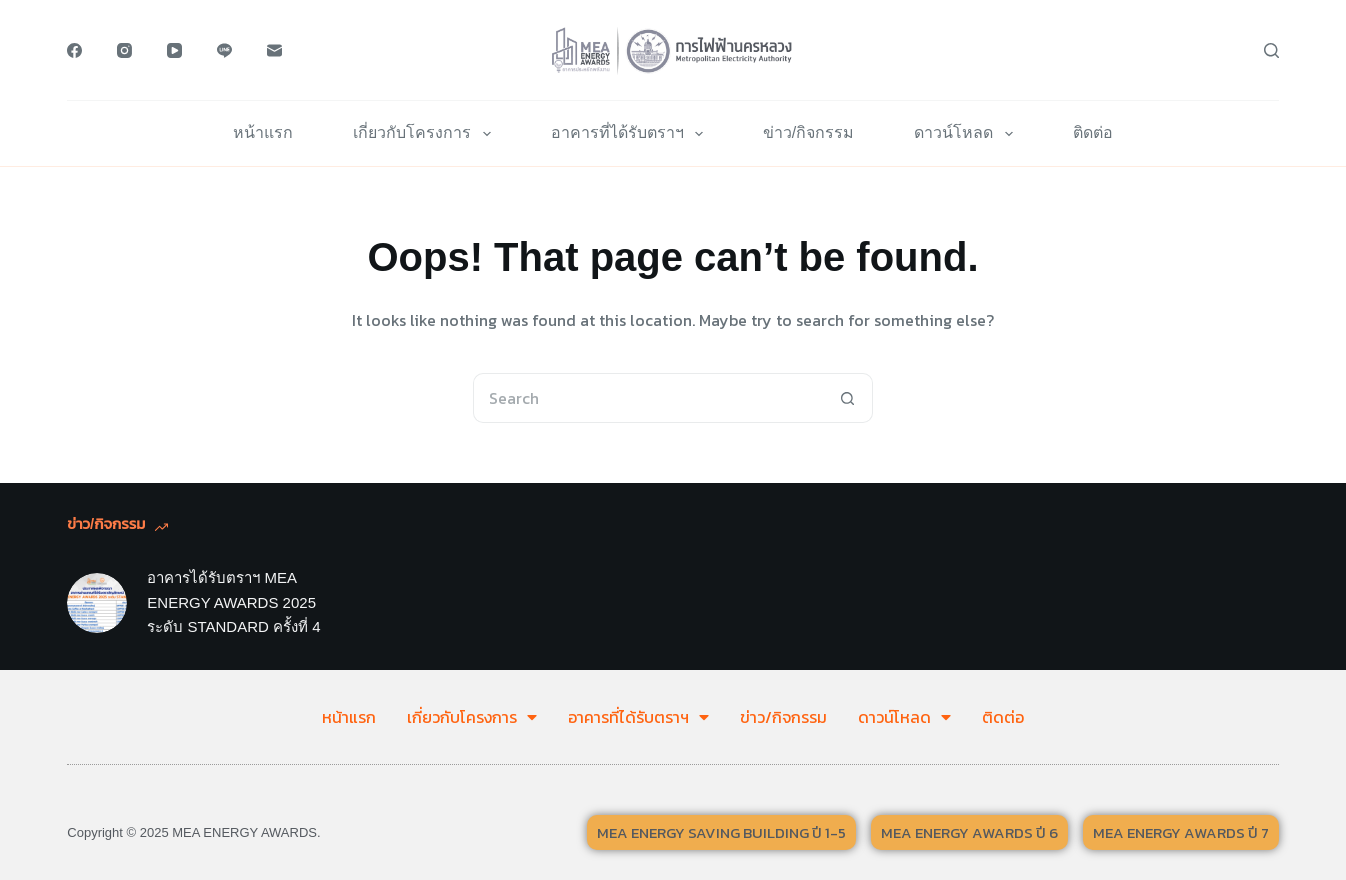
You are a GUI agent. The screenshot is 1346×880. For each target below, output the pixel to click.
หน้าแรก (263, 132)
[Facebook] (74, 50)
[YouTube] (174, 50)
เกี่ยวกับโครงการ (425, 134)
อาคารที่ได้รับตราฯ (631, 134)
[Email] (274, 50)
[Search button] (848, 398)
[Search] (1271, 50)
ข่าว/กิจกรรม (808, 132)
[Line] (224, 50)
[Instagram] (124, 50)
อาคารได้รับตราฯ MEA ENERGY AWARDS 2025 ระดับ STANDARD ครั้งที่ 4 (233, 602)
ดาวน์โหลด (967, 134)
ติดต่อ (1093, 132)
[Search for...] (648, 398)
